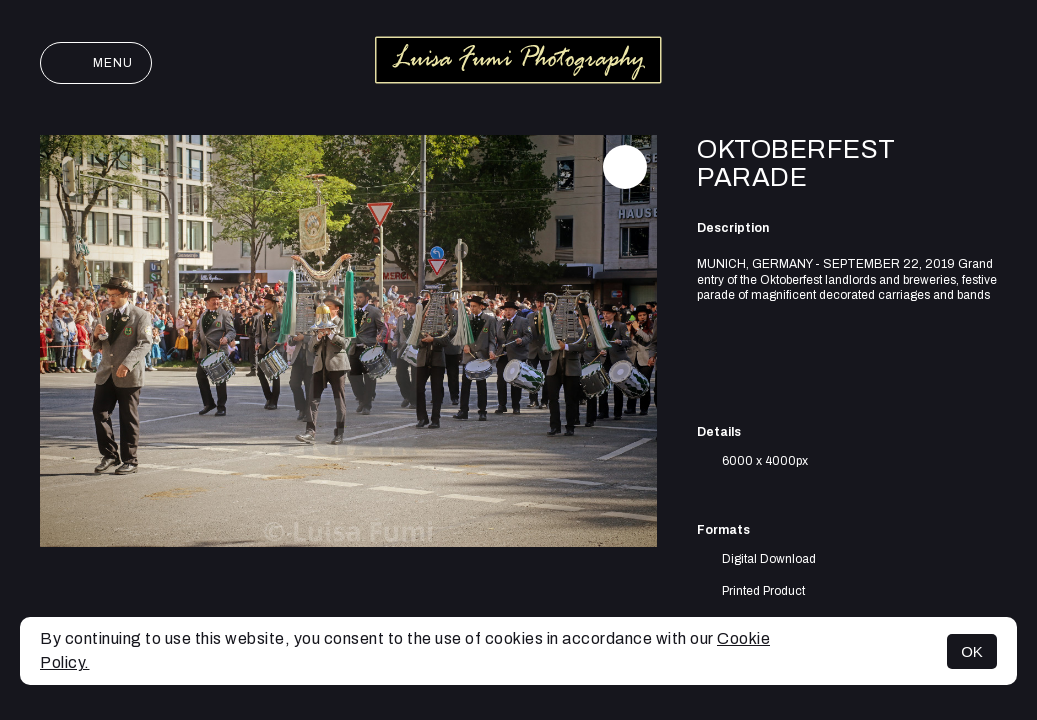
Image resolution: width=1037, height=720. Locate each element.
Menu (96, 63)
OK (972, 651)
